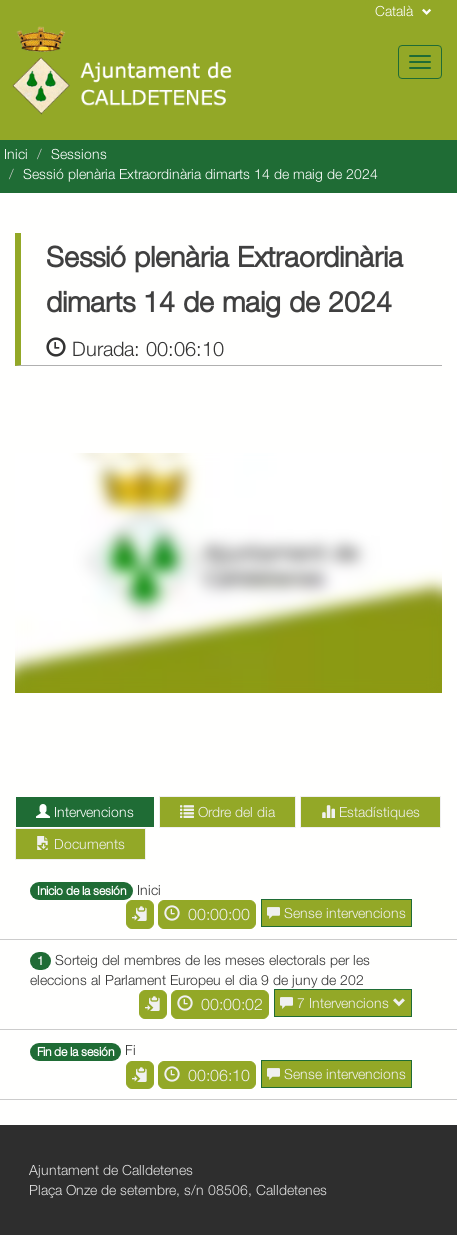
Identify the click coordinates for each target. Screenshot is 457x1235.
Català (403, 10)
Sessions (79, 153)
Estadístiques (370, 811)
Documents (80, 843)
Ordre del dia (227, 811)
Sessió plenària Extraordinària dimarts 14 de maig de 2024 (200, 173)
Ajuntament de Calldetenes (111, 1169)
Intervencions (85, 811)
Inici (16, 153)
